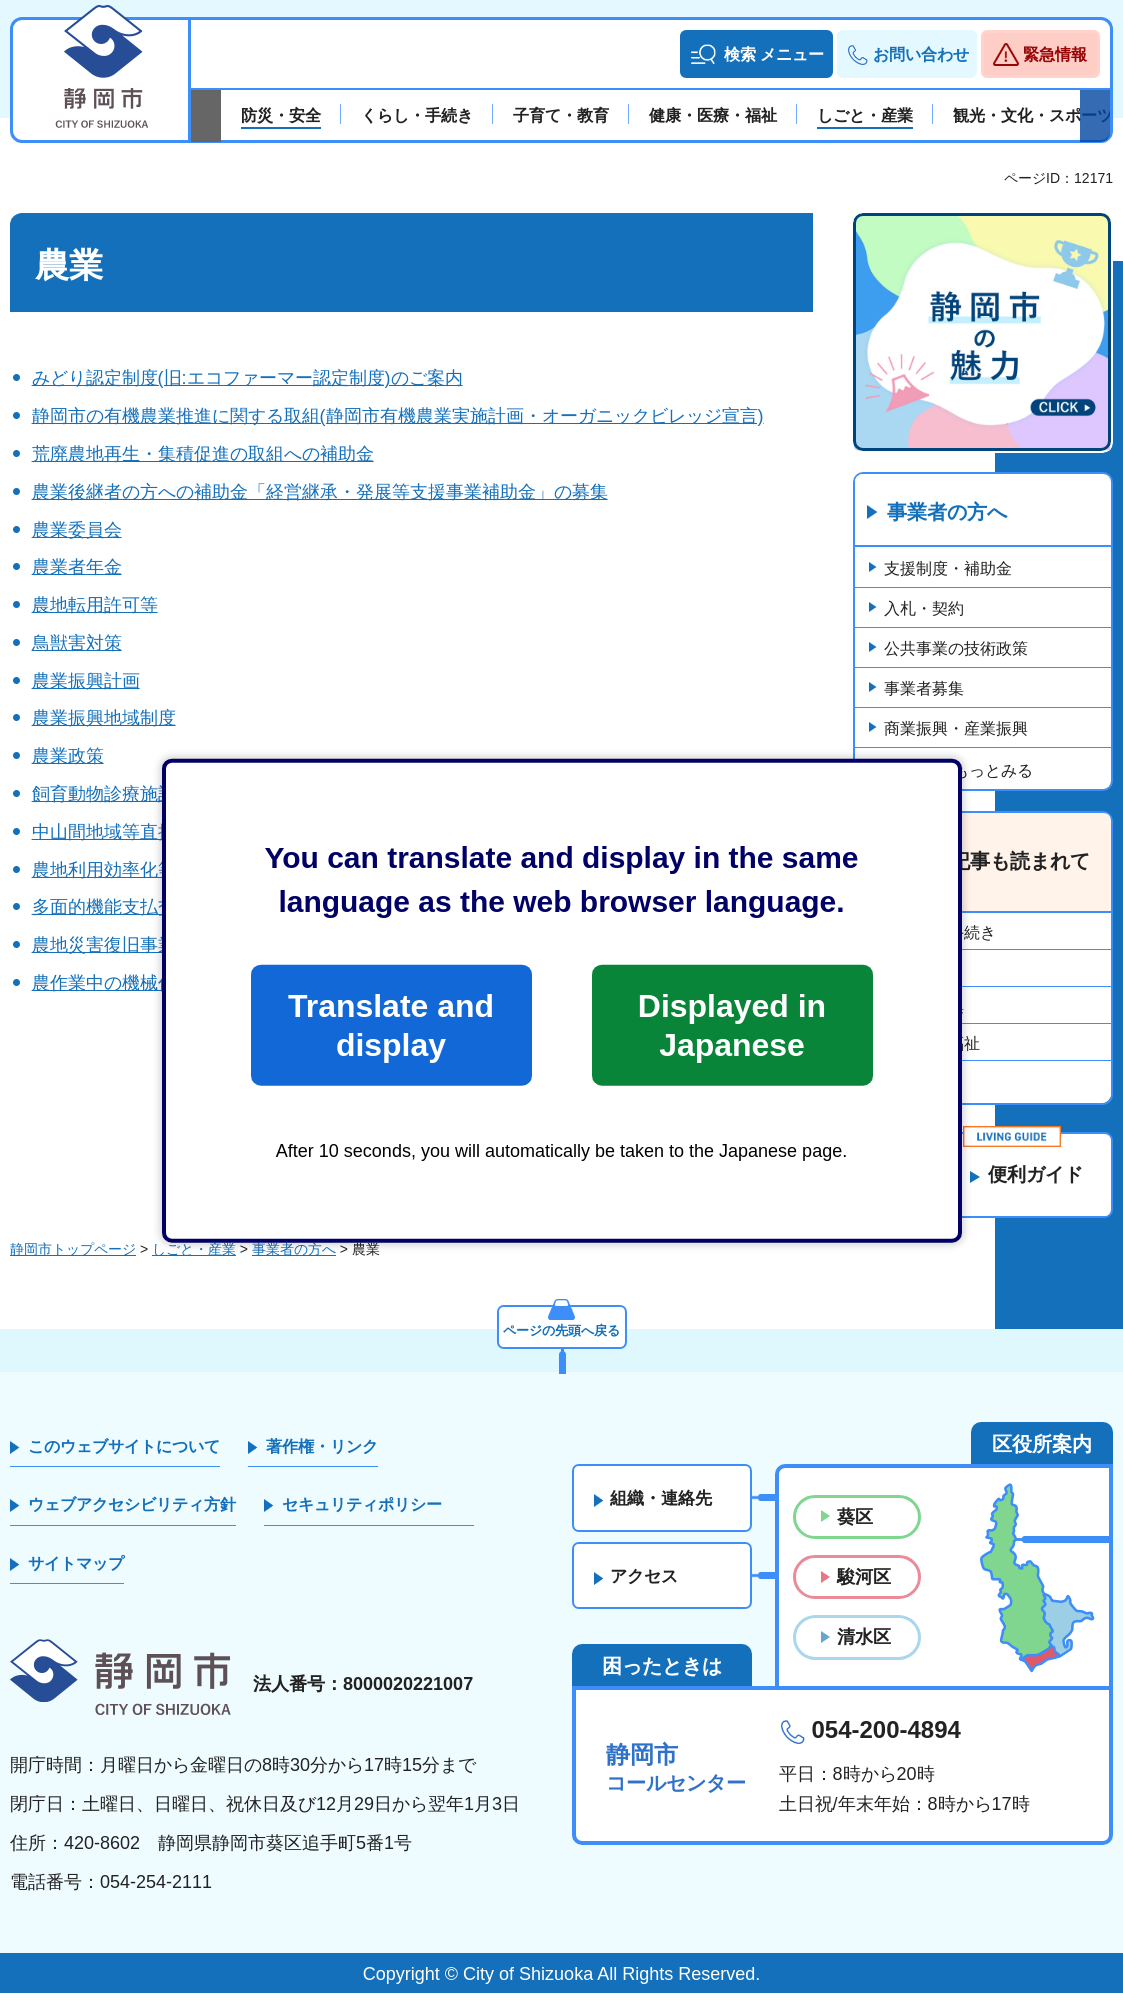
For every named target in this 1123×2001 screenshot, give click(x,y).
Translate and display (391, 1025)
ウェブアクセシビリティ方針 (132, 1513)
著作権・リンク (322, 1454)
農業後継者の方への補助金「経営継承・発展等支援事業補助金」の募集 (320, 492)
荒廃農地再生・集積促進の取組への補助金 (203, 454)
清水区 (864, 1646)
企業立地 (916, 1081)
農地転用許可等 (95, 605)
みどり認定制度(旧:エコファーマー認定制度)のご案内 (247, 378)
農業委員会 (77, 530)
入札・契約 (924, 608)
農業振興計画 (86, 681)
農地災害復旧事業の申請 (131, 945)
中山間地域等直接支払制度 (140, 832)
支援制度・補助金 (948, 568)
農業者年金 (77, 567)
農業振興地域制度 (104, 718)
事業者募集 (924, 688)
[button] (756, 54)
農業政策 (68, 756)
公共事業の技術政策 (956, 648)
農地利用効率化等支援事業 (140, 870)
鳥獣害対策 (77, 643)
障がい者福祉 (932, 1044)
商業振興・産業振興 (956, 728)
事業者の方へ (947, 513)
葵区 (855, 1525)
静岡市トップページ (73, 1257)
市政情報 (916, 970)
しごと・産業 (194, 1257)
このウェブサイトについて (124, 1454)
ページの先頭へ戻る (562, 1337)
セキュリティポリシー (362, 1513)
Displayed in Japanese (732, 1025)
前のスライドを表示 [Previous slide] (206, 116)
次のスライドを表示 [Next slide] (1095, 116)
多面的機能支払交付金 (122, 907)
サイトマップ (76, 1571)
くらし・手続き (940, 933)
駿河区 (864, 1585)
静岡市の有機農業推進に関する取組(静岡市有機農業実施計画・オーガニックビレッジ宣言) (398, 416)
